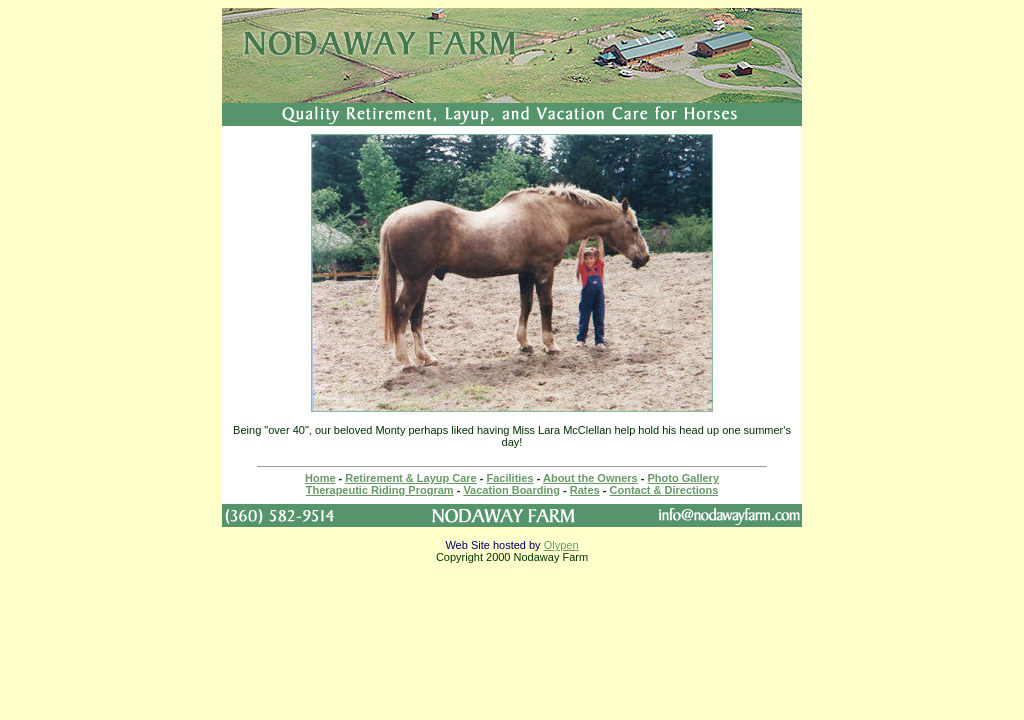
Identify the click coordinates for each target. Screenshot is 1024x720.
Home (320, 478)
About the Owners (590, 478)
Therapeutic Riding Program (380, 490)
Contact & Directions (664, 490)
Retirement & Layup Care (410, 478)
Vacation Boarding (511, 490)
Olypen (561, 545)
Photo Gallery (684, 478)
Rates (585, 490)
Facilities (510, 478)
